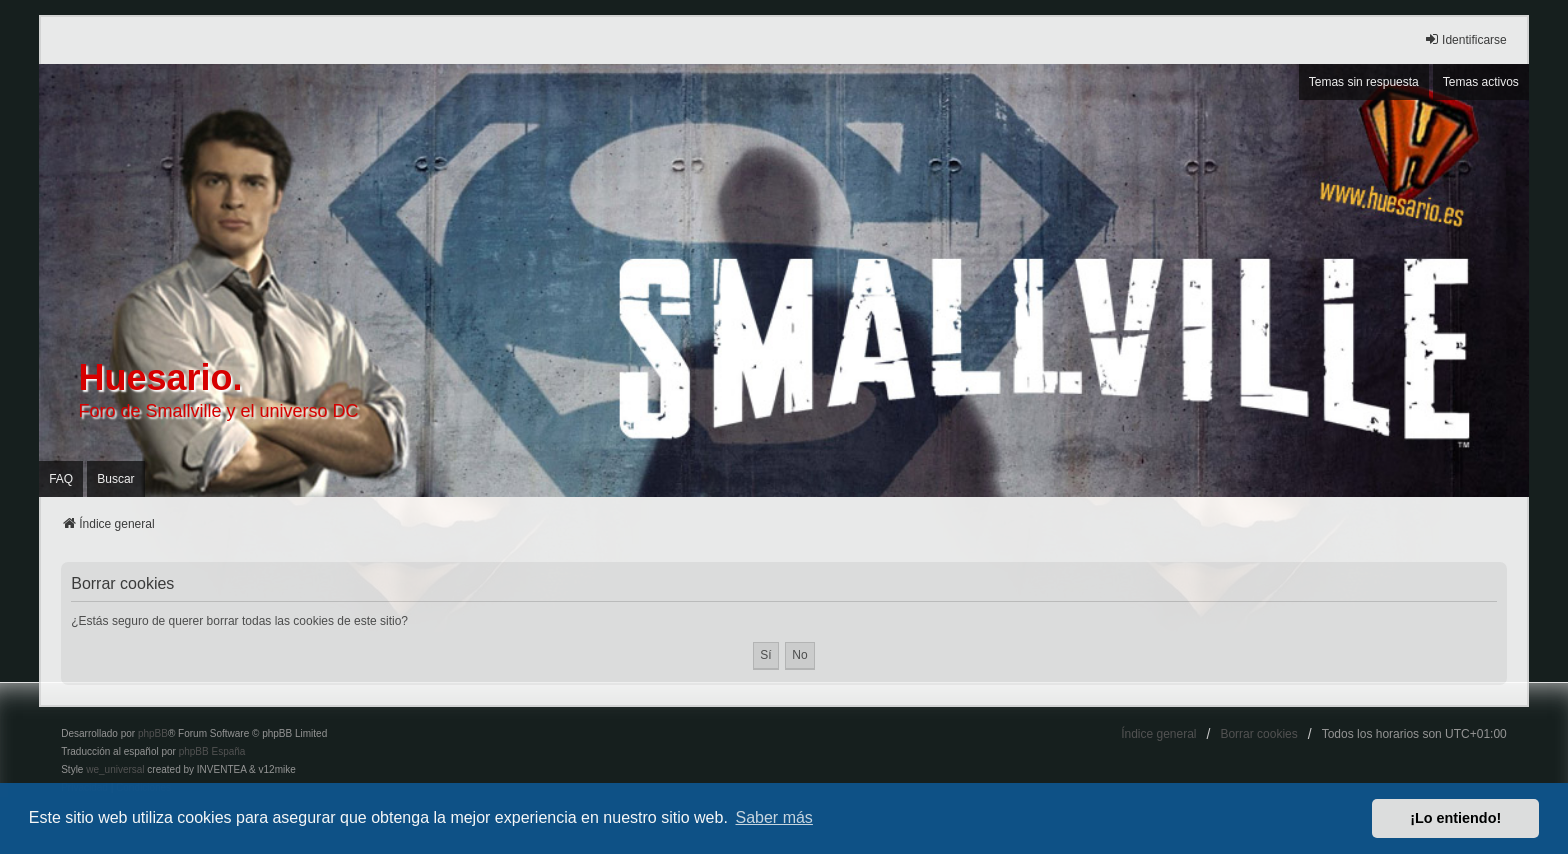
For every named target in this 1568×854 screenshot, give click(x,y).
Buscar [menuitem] (115, 479)
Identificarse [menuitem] (1465, 39)
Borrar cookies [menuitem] (1258, 734)
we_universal (115, 769)
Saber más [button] (774, 817)
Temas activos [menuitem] (1481, 82)
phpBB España (212, 751)
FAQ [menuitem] (61, 479)
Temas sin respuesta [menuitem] (1364, 82)
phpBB (153, 733)
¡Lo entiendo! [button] (1455, 818)
